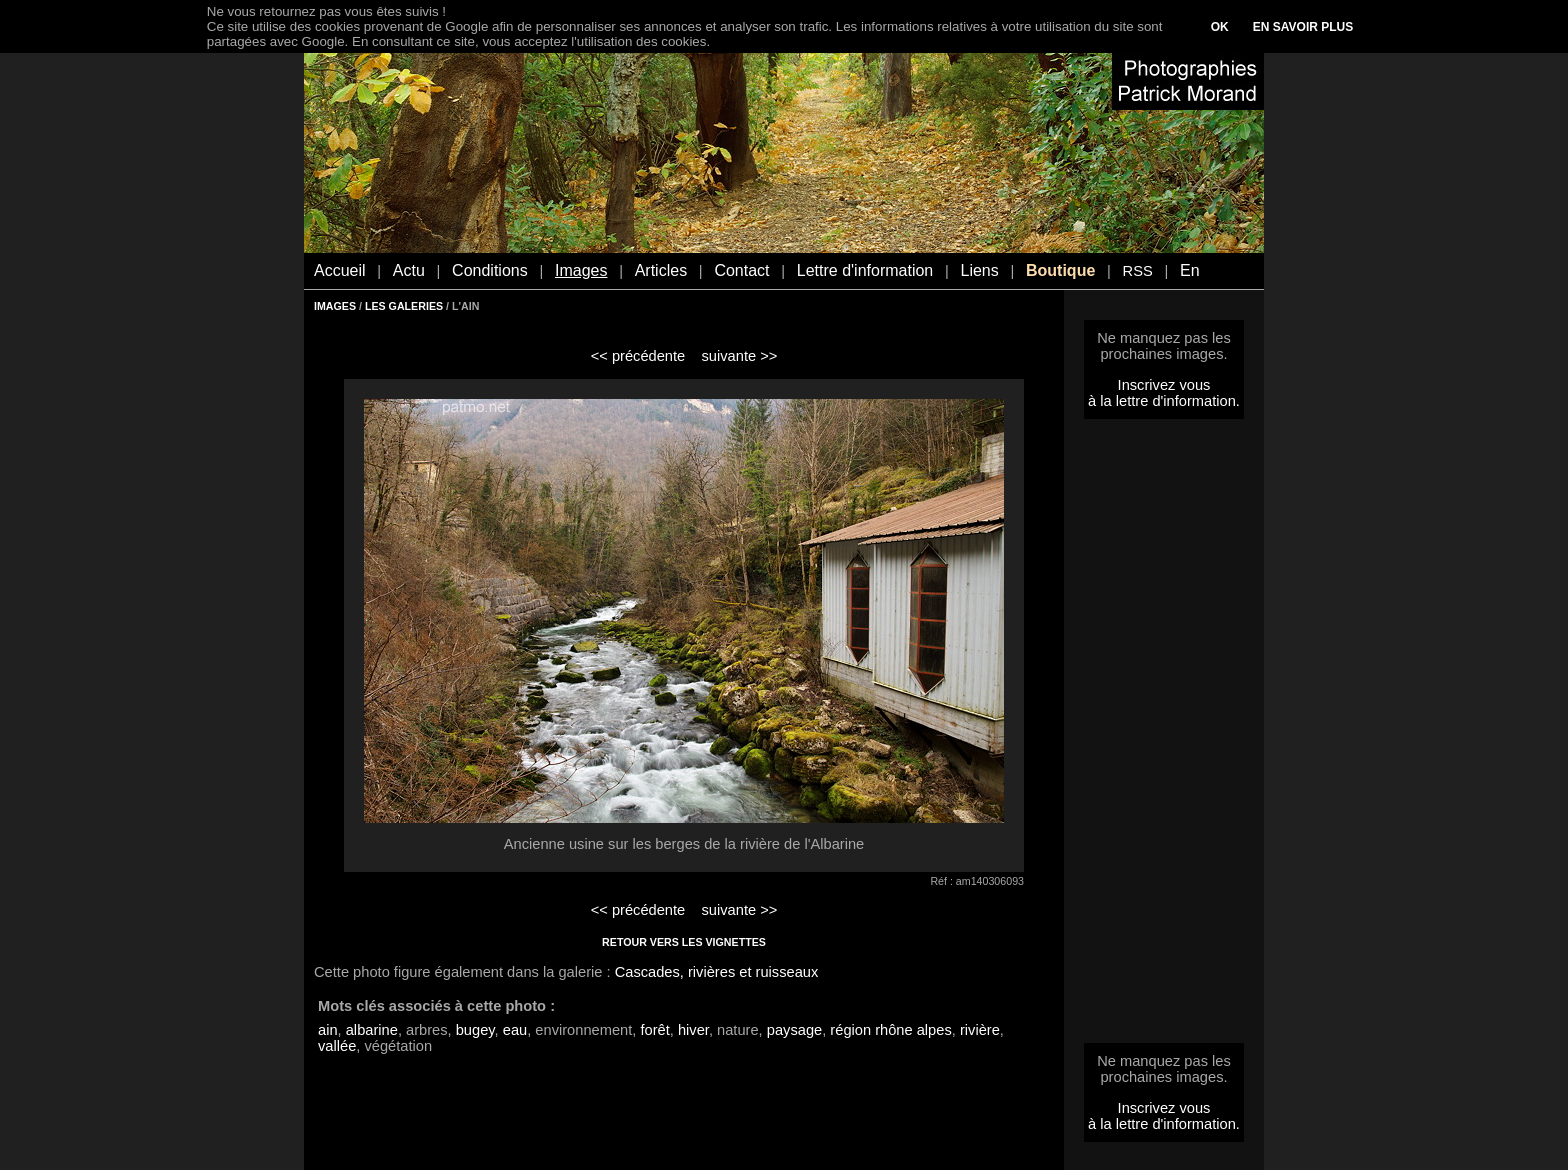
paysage (794, 1030)
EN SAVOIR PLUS (1303, 27)
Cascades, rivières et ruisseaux (717, 972)
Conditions (490, 270)
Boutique (1060, 270)
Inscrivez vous (1164, 385)
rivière (980, 1030)
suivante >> (740, 356)
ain (328, 1030)
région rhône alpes (890, 1030)
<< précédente (638, 356)
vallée (337, 1046)
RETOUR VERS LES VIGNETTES (684, 942)
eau (515, 1030)
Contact (741, 270)
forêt (654, 1030)
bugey (475, 1030)
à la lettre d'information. (1164, 401)
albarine (372, 1030)
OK (1220, 27)
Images (581, 270)
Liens (979, 270)
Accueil (340, 270)
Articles (661, 270)
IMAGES (335, 306)
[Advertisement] (1164, 737)
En (1190, 270)
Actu (409, 270)
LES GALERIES (404, 306)
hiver (693, 1030)
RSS (1138, 271)
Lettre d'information (865, 270)
